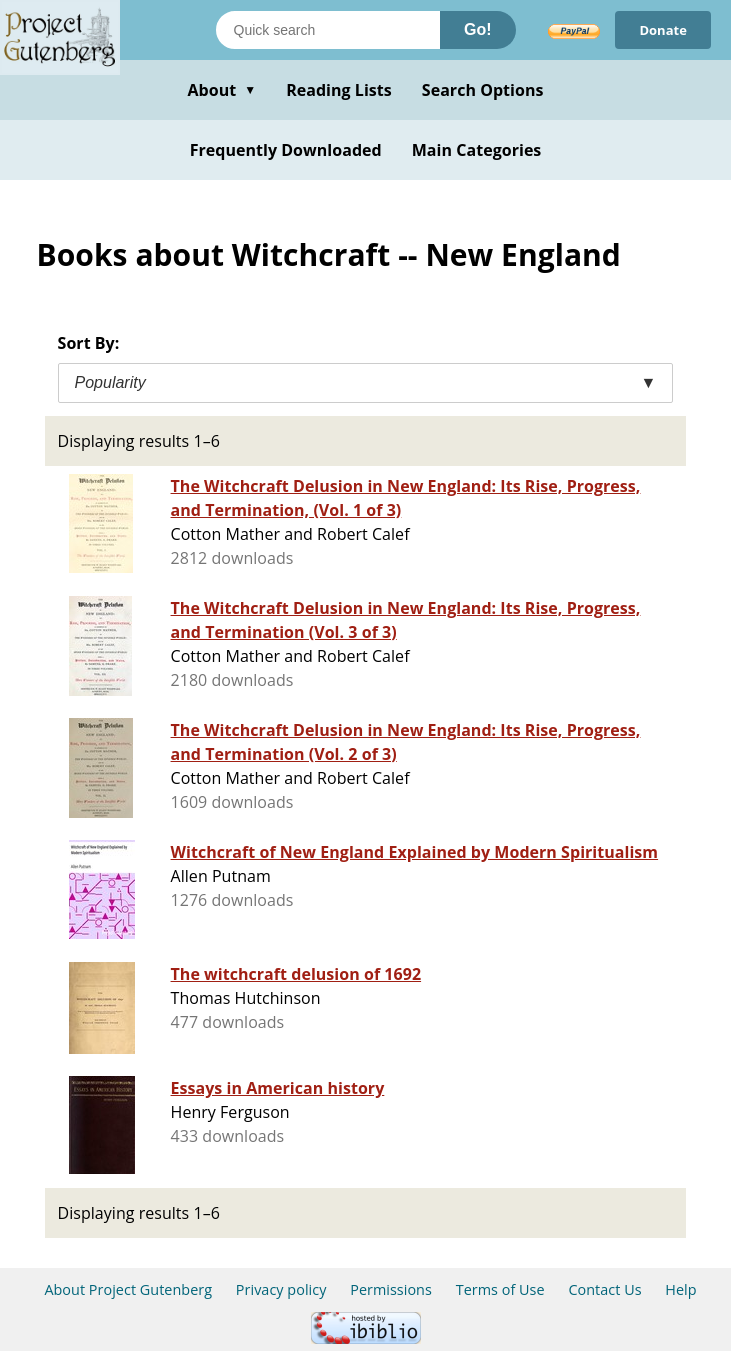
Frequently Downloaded (286, 150)
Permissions (391, 1289)
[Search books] (328, 30)
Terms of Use (500, 1289)
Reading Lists (339, 90)
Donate (663, 30)
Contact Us (604, 1289)
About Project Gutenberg (128, 1289)
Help (680, 1289)
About (221, 90)
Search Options (483, 90)
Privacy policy (281, 1289)
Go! (478, 29)
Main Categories (477, 150)
